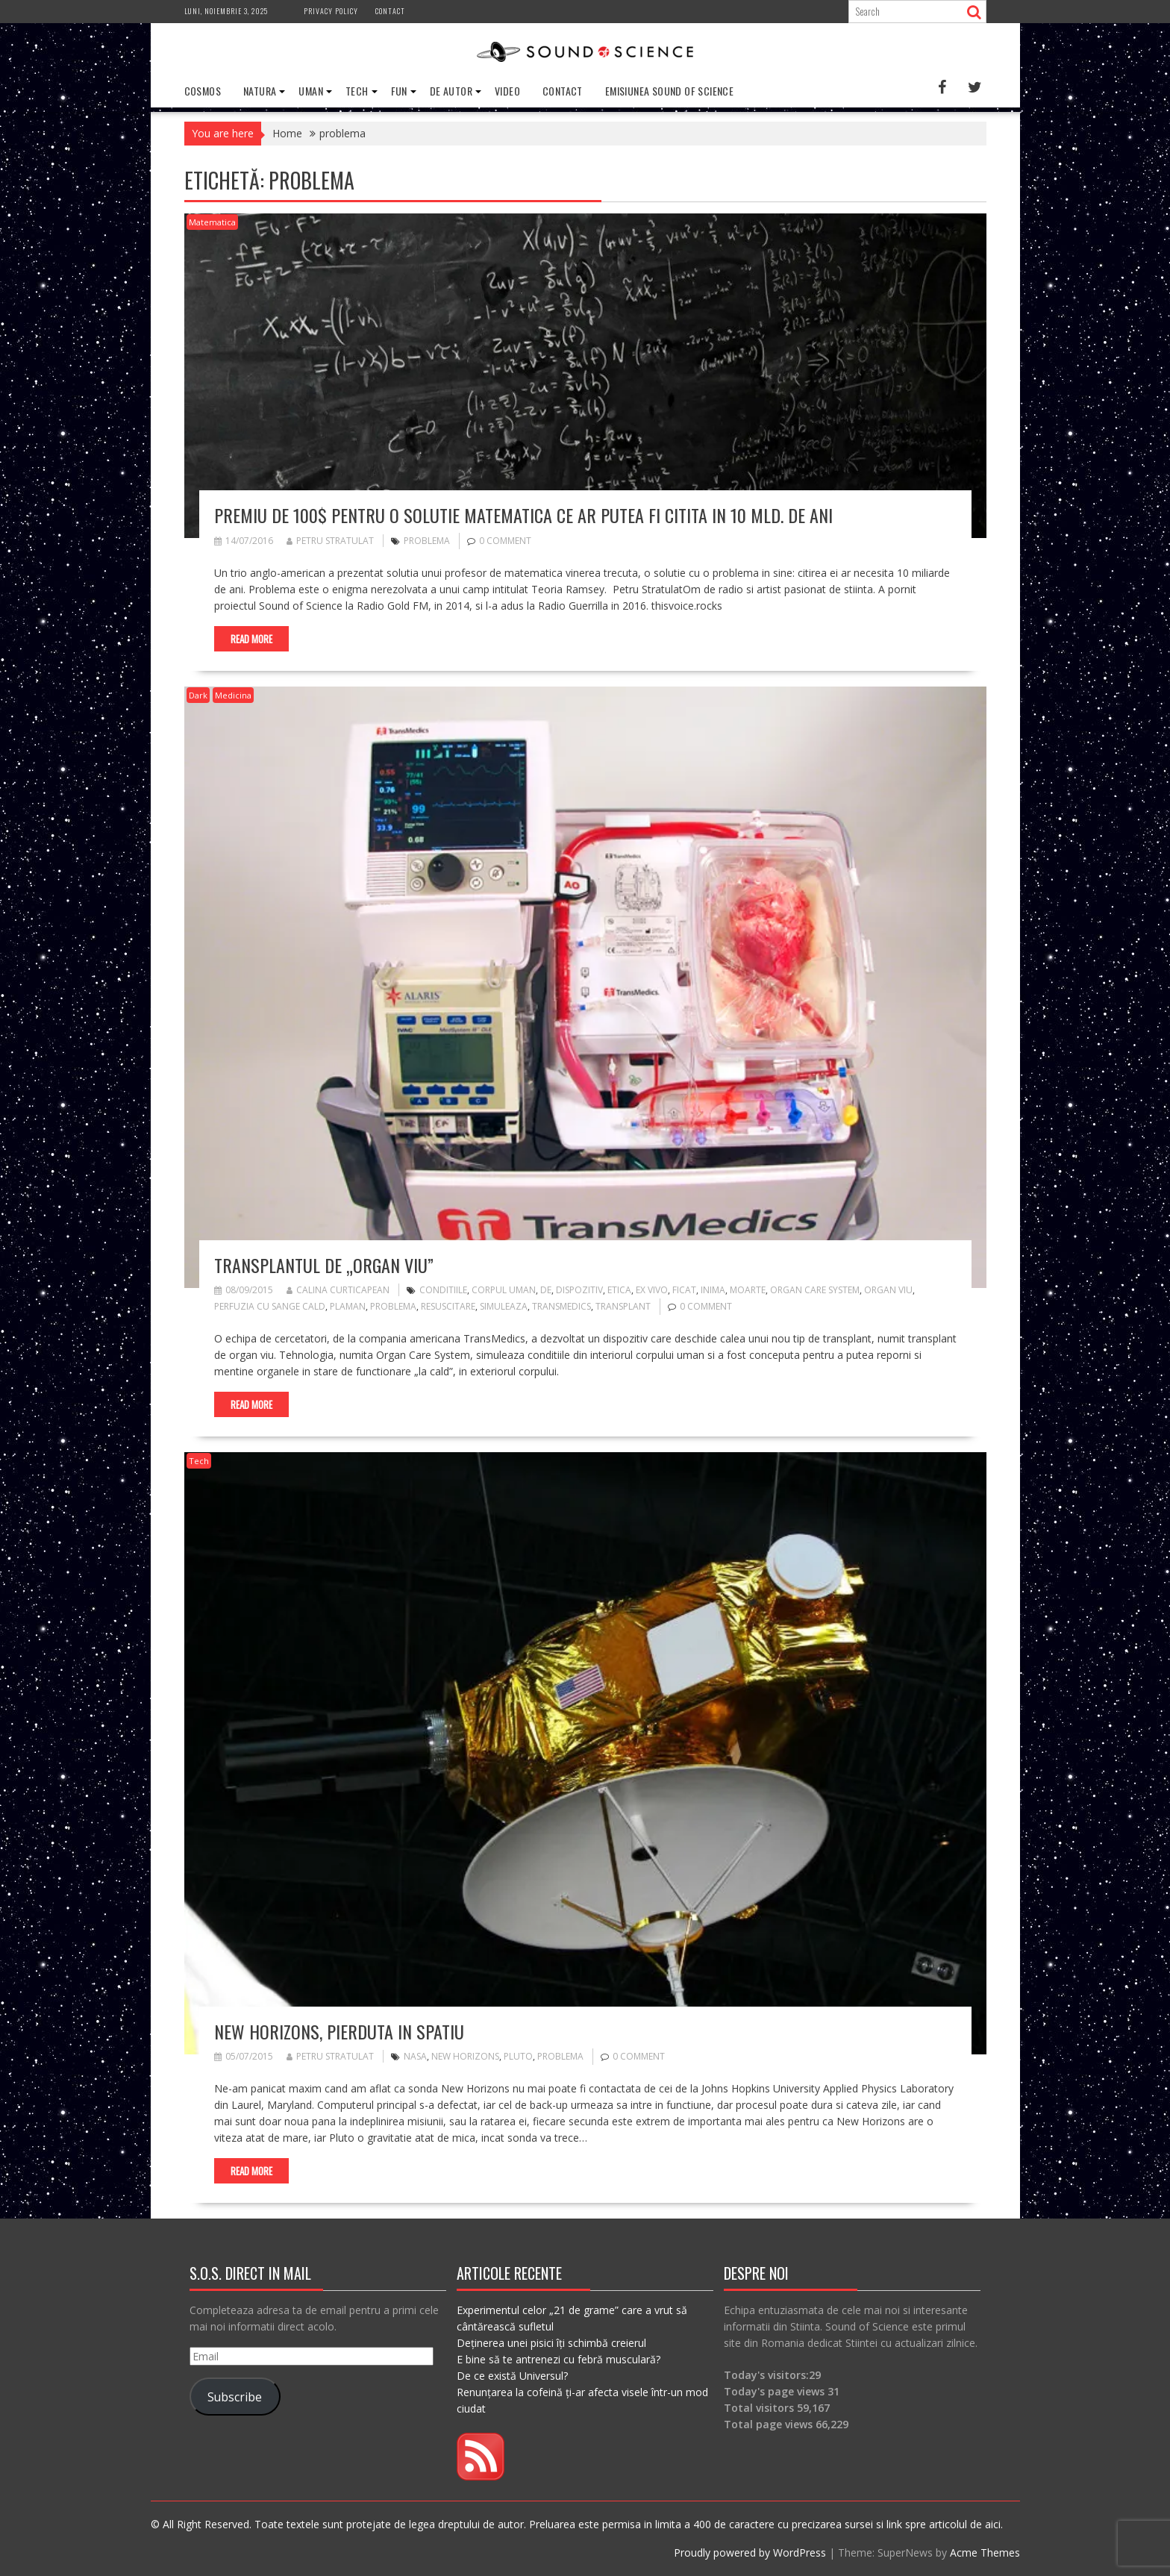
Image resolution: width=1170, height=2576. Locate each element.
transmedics (561, 1306)
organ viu (888, 1290)
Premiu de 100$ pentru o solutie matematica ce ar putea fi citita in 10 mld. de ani (523, 514)
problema (427, 540)
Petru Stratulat (330, 540)
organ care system (815, 1290)
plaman (348, 1306)
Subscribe (234, 2397)
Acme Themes (985, 2552)
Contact (390, 10)
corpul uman (504, 1290)
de (545, 1290)
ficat (684, 1290)
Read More (251, 638)
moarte (748, 1290)
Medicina (233, 695)
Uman (310, 91)
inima (713, 1290)
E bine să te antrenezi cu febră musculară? (558, 2359)
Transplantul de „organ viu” (324, 1264)
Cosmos (202, 91)
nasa (415, 2056)
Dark (198, 695)
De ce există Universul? (512, 2376)
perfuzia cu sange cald (269, 1306)
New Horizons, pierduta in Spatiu (339, 2031)
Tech (357, 91)
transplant (623, 1306)
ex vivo (652, 1290)
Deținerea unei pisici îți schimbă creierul (551, 2343)
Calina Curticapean (338, 1290)
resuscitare (448, 1306)
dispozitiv (579, 1290)
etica (619, 1290)
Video (507, 91)
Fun (399, 91)
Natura (259, 91)
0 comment (505, 540)
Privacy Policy (331, 10)
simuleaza (504, 1306)
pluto (518, 2056)
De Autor (451, 91)
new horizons (465, 2056)
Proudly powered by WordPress (750, 2552)
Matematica (212, 222)
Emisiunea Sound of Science (669, 91)
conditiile (443, 1290)
